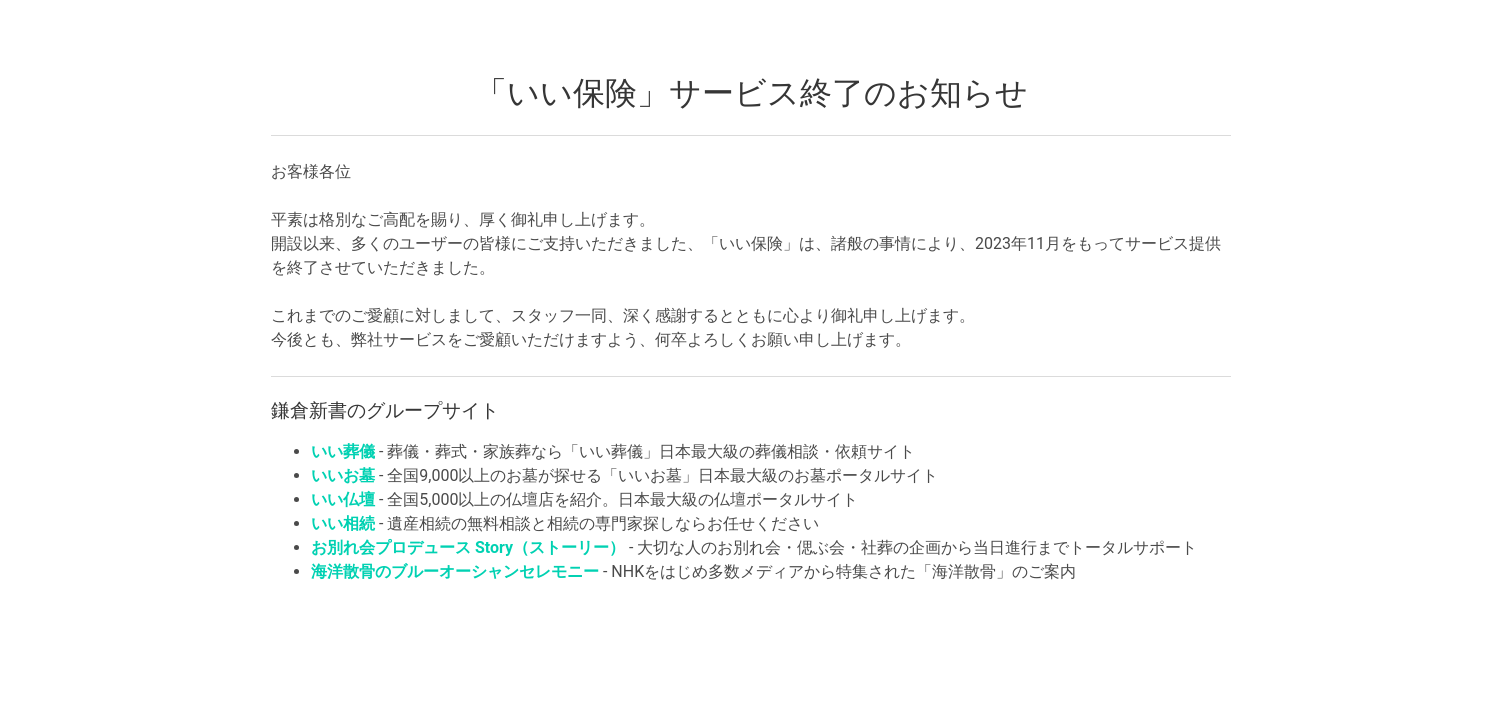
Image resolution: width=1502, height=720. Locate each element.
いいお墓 (343, 475)
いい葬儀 (343, 451)
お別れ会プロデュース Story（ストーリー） (468, 547)
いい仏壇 (343, 499)
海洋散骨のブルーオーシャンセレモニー (455, 571)
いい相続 (343, 523)
